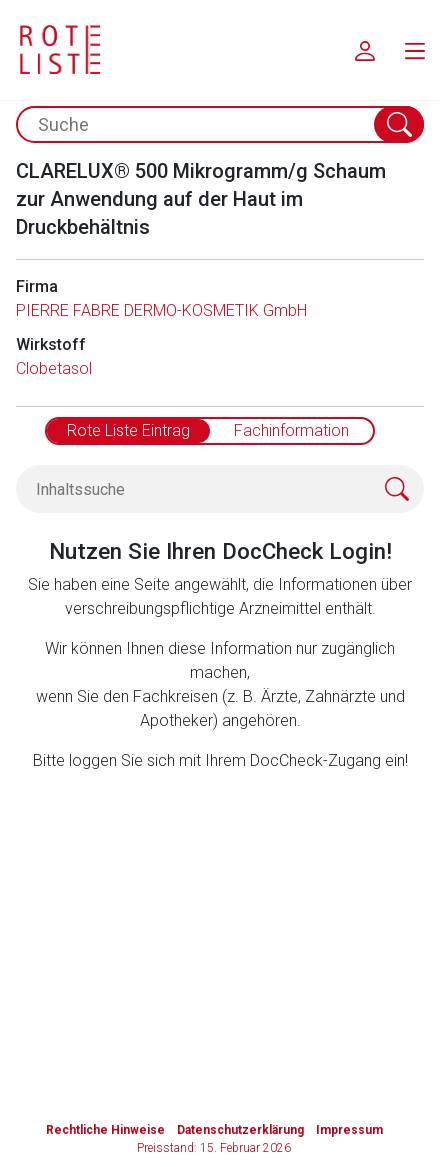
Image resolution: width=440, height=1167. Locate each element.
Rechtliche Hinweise (105, 1130)
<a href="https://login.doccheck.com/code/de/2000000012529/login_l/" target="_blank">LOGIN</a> (228, 896)
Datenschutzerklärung (240, 1130)
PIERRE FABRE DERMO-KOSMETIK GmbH (161, 310)
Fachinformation (291, 430)
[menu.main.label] (415, 50)
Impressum (349, 1130)
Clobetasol (54, 368)
